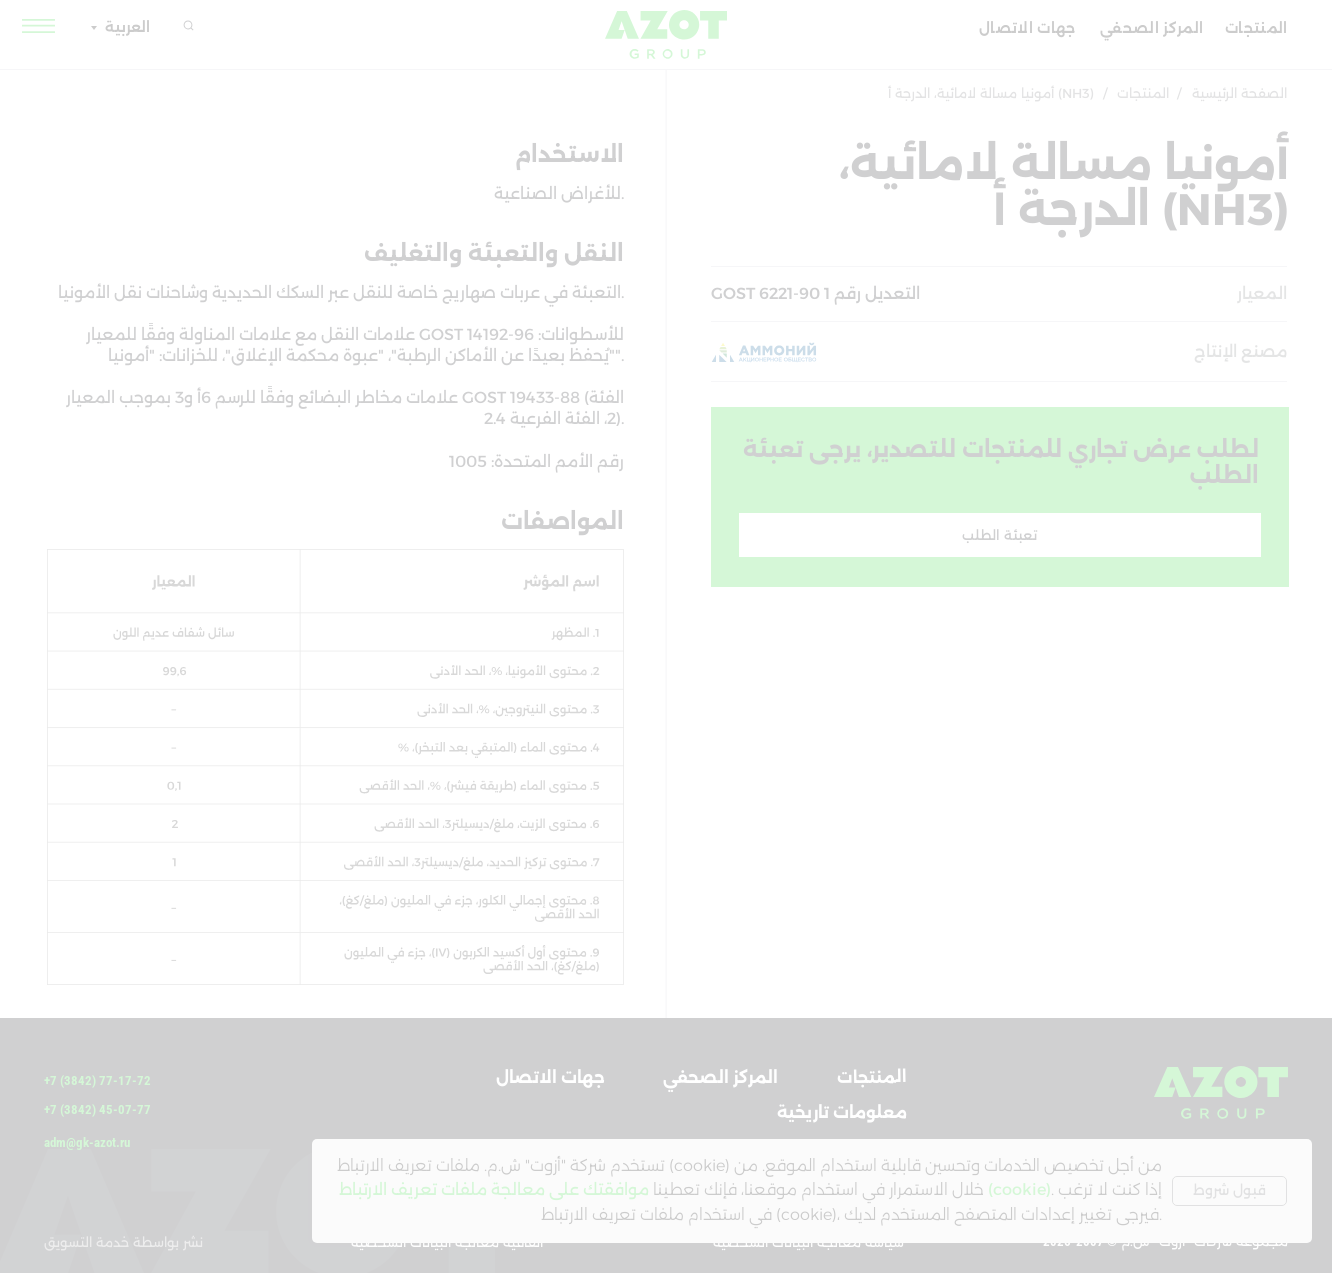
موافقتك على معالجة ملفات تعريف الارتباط (494, 1189)
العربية (127, 27)
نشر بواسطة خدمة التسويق (123, 1242)
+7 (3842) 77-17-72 (97, 1080)
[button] (39, 25)
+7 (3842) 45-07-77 (97, 1109)
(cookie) (1019, 1189)
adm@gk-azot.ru (87, 1142)
